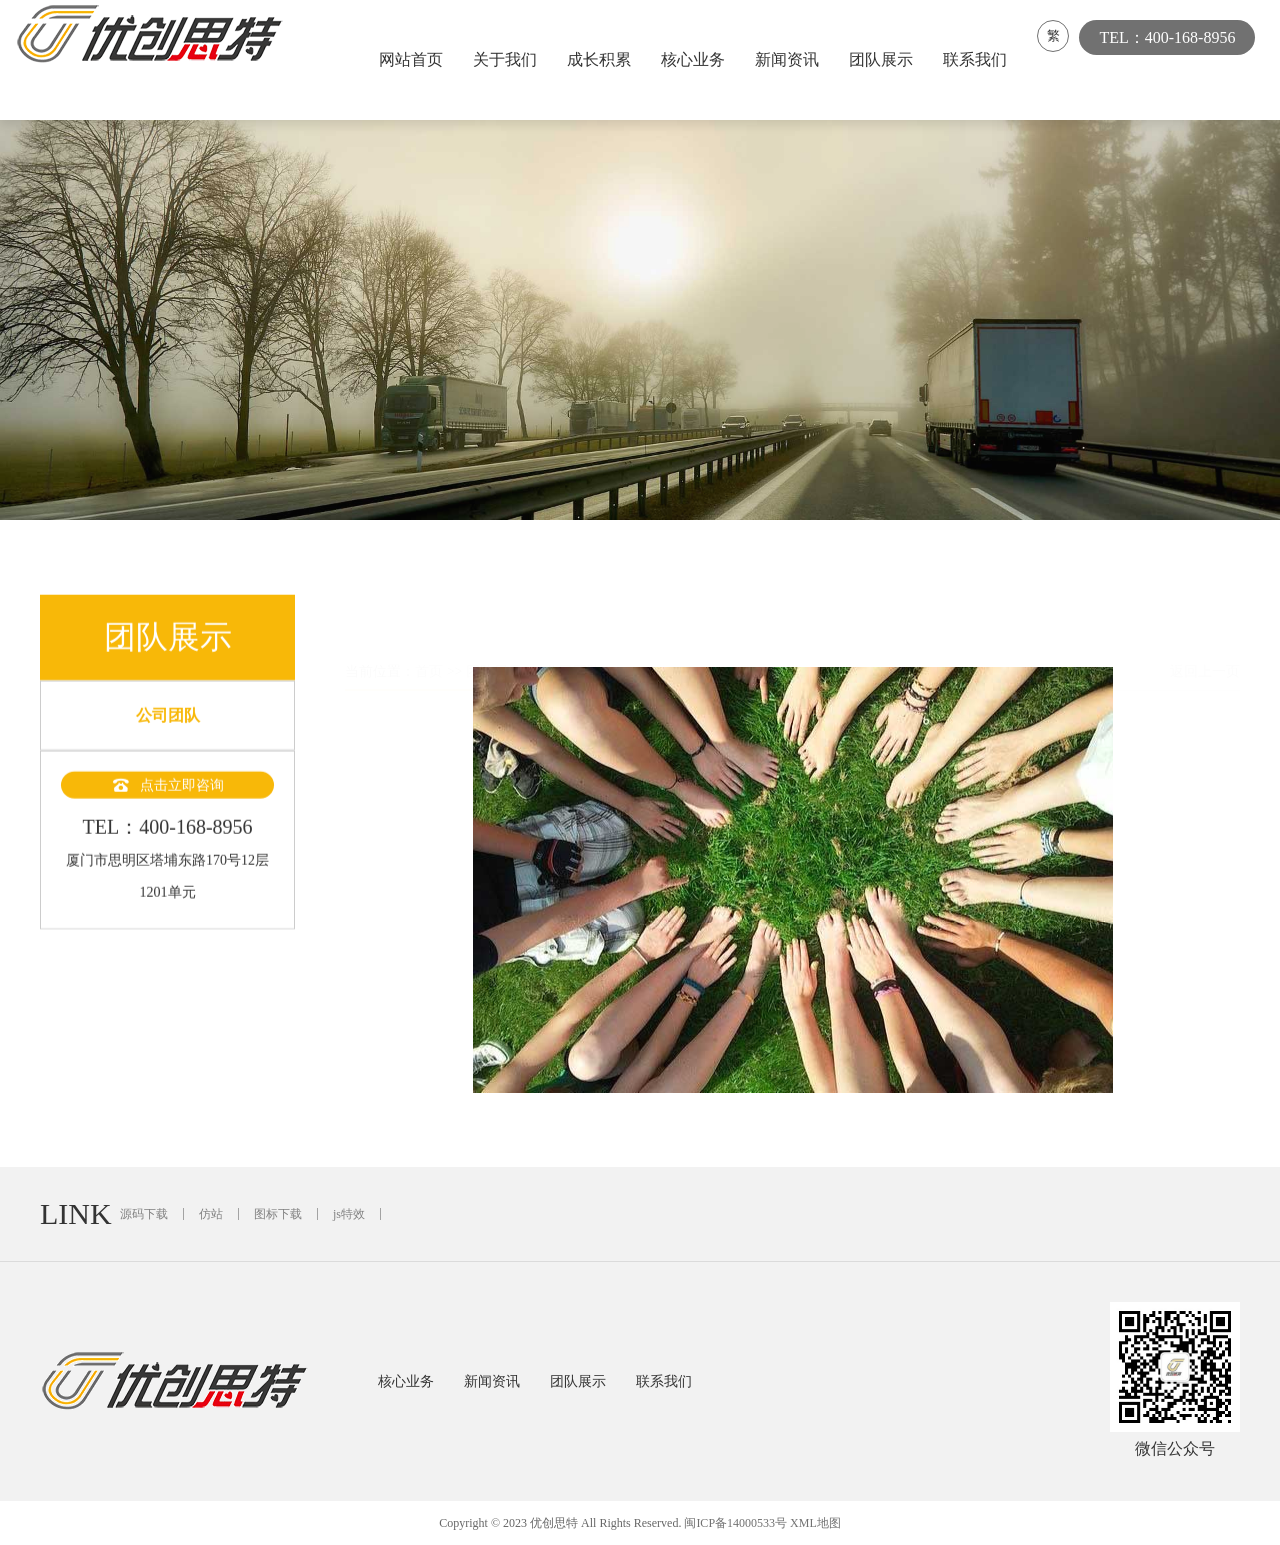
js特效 (349, 1214)
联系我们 (980, 59)
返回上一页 (1205, 624)
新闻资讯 (792, 59)
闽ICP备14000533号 (735, 1523)
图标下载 (278, 1214)
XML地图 (815, 1523)
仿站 (211, 1214)
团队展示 (886, 59)
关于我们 (510, 59)
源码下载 (144, 1214)
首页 (429, 624)
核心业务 (698, 59)
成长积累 (604, 59)
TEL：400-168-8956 (1177, 59)
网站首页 (416, 59)
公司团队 (168, 730)
